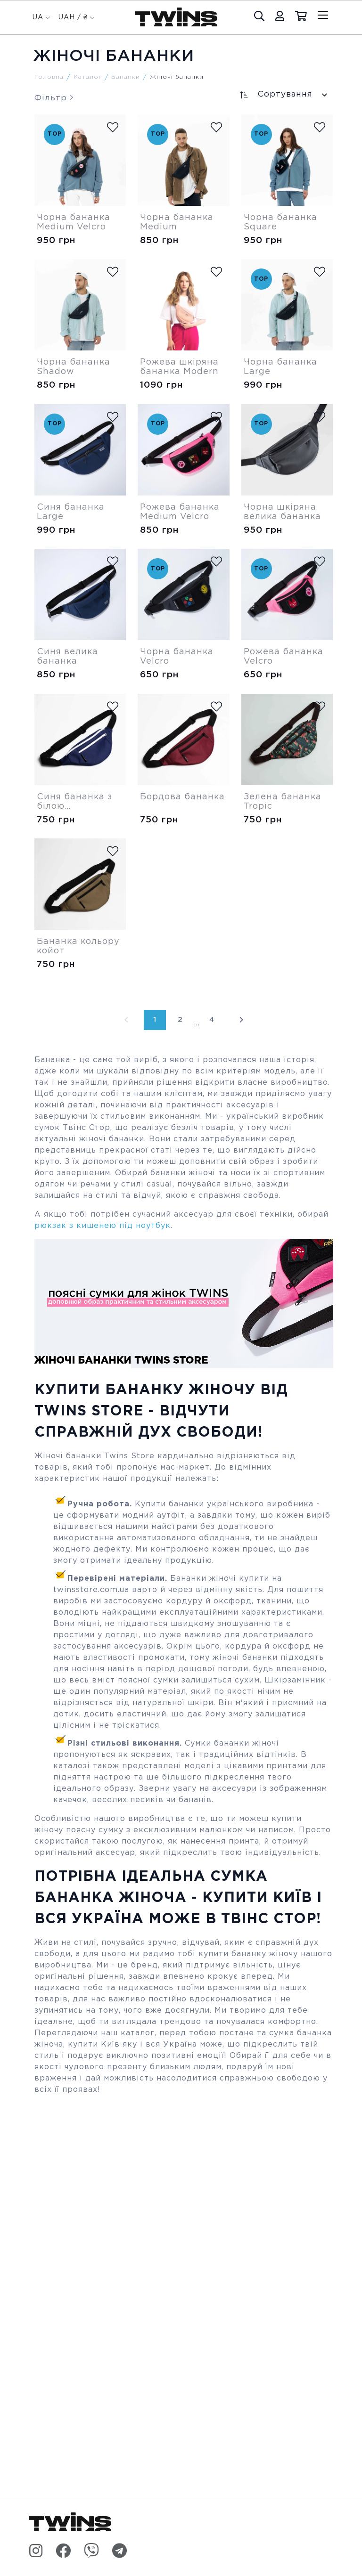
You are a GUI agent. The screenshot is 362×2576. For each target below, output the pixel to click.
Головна (49, 77)
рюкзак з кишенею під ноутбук (102, 1225)
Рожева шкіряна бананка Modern (179, 366)
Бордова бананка (182, 797)
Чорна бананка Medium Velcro (73, 222)
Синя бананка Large (71, 512)
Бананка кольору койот (78, 946)
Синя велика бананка (67, 656)
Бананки (125, 77)
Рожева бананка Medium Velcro (180, 512)
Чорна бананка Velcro (177, 656)
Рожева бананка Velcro (283, 656)
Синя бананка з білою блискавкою (74, 802)
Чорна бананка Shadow (73, 366)
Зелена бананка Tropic (282, 801)
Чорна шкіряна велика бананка (282, 512)
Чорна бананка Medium (177, 222)
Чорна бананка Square (280, 222)
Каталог (88, 77)
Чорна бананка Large (280, 366)
